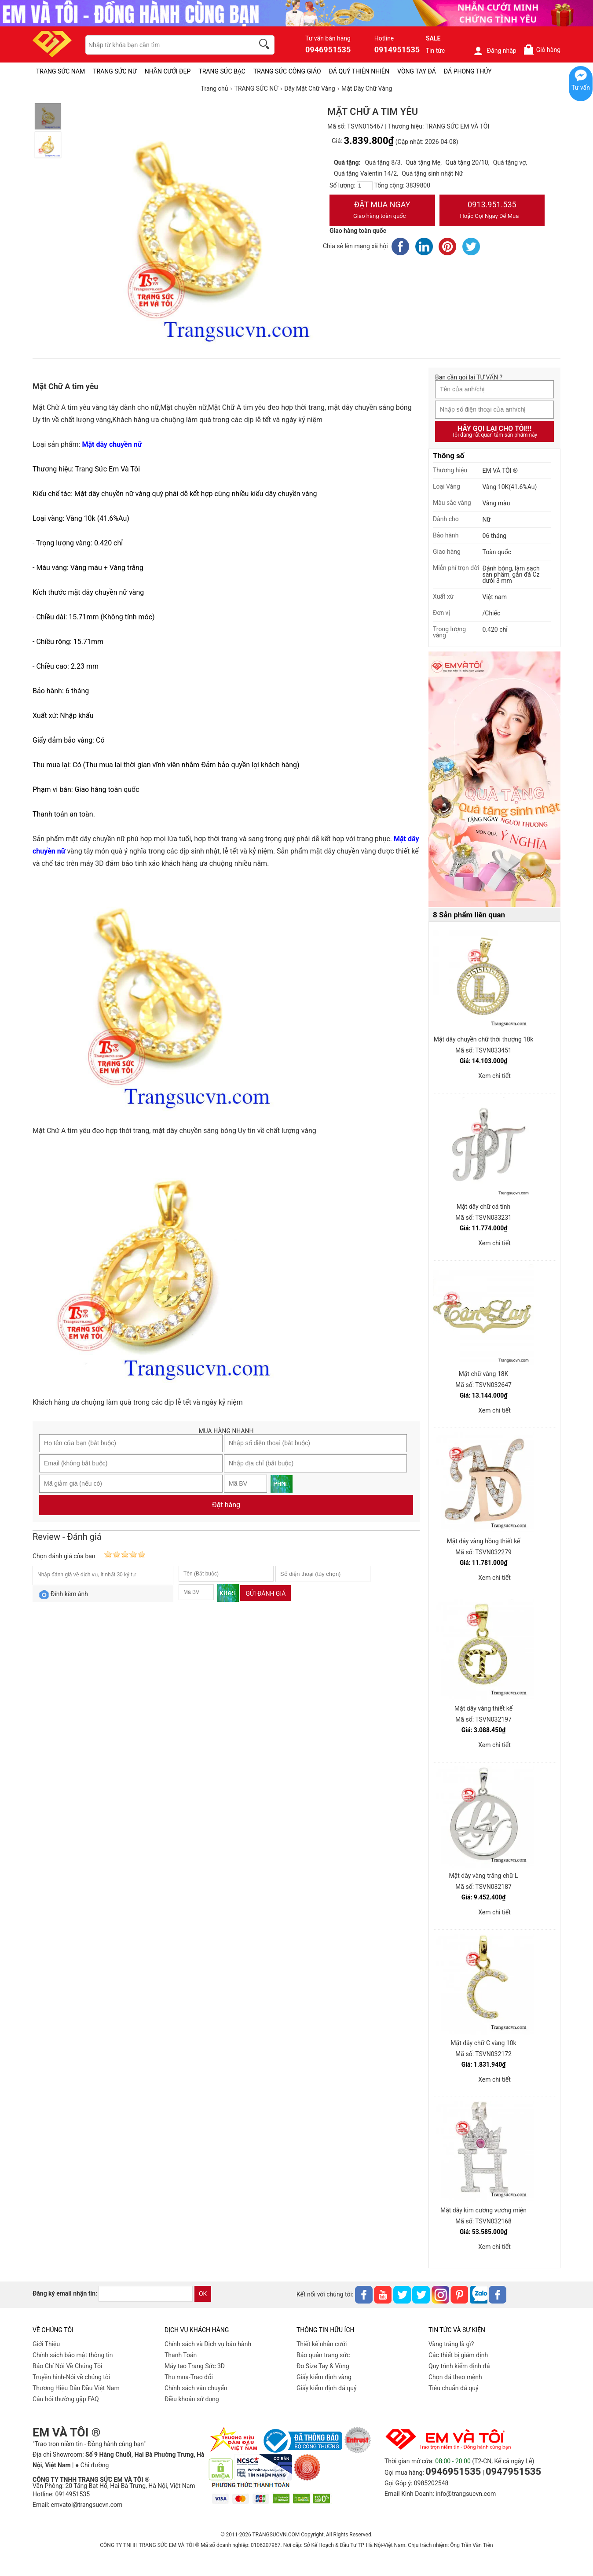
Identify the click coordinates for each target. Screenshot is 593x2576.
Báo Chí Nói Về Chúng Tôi (67, 2366)
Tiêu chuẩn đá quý (453, 2388)
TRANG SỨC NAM (60, 71)
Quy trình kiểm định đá (459, 2366)
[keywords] (165, 45)
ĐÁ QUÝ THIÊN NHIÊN (359, 71)
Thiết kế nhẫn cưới (321, 2344)
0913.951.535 (492, 211)
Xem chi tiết (494, 1075)
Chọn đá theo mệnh (455, 2377)
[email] (146, 2294)
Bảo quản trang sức (323, 2355)
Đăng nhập (494, 50)
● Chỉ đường (92, 2465)
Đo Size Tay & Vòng (322, 2366)
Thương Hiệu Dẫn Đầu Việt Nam (76, 2388)
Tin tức (435, 50)
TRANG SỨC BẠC (221, 71)
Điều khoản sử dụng (192, 2399)
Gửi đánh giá (265, 1593)
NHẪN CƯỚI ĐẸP (168, 71)
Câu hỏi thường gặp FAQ (66, 2399)
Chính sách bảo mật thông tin (73, 2355)
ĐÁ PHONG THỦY (468, 71)
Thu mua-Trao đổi (189, 2377)
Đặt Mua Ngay (382, 211)
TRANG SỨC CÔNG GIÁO (287, 71)
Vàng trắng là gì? (451, 2344)
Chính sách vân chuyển (196, 2388)
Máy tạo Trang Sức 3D (195, 2366)
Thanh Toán (181, 2355)
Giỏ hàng (541, 49)
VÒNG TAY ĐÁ (416, 71)
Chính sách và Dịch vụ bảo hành (208, 2344)
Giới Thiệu (46, 2344)
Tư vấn (580, 87)
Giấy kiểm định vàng (323, 2377)
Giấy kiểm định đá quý (326, 2388)
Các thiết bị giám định (458, 2355)
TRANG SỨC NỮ (114, 71)
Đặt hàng (226, 1505)
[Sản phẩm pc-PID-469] (494, 779)
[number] (365, 185)
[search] (265, 45)
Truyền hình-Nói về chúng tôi (71, 2377)
